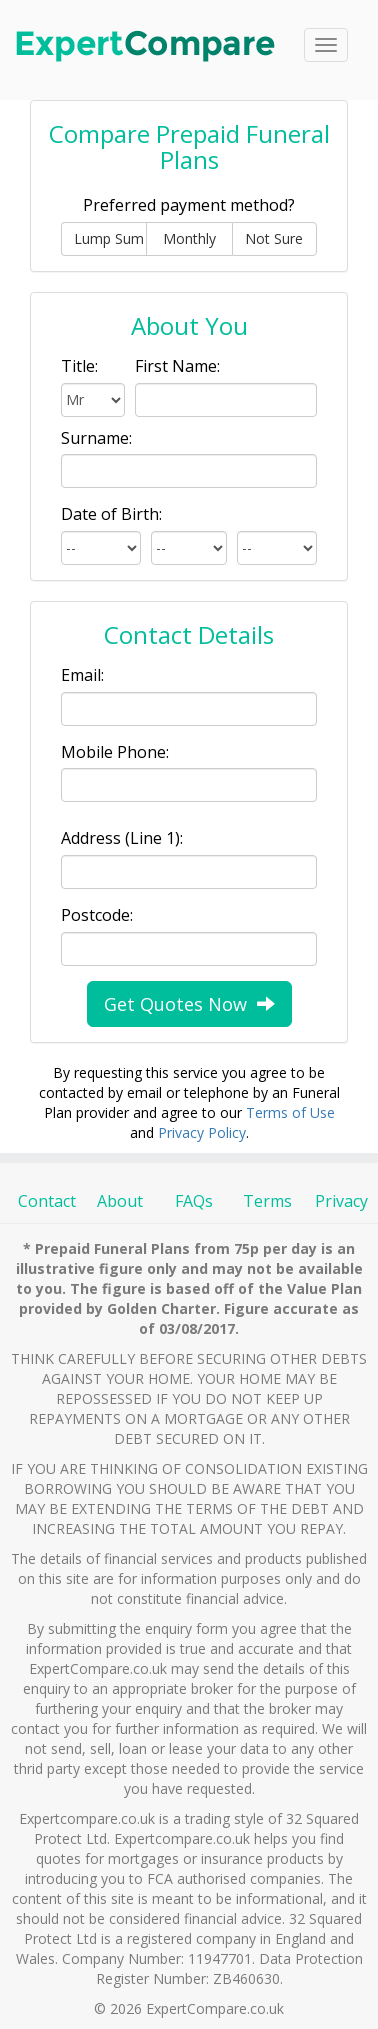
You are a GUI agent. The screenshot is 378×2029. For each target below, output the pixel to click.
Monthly (189, 238)
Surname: (96, 438)
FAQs (194, 1201)
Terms (267, 1201)
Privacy (341, 1201)
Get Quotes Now (189, 1004)
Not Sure (274, 238)
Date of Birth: (111, 514)
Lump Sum (109, 238)
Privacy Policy (202, 1132)
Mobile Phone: (115, 752)
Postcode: (97, 915)
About (120, 1201)
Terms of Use (290, 1112)
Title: (79, 366)
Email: (82, 675)
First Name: (177, 366)
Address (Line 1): (122, 838)
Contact (47, 1201)
